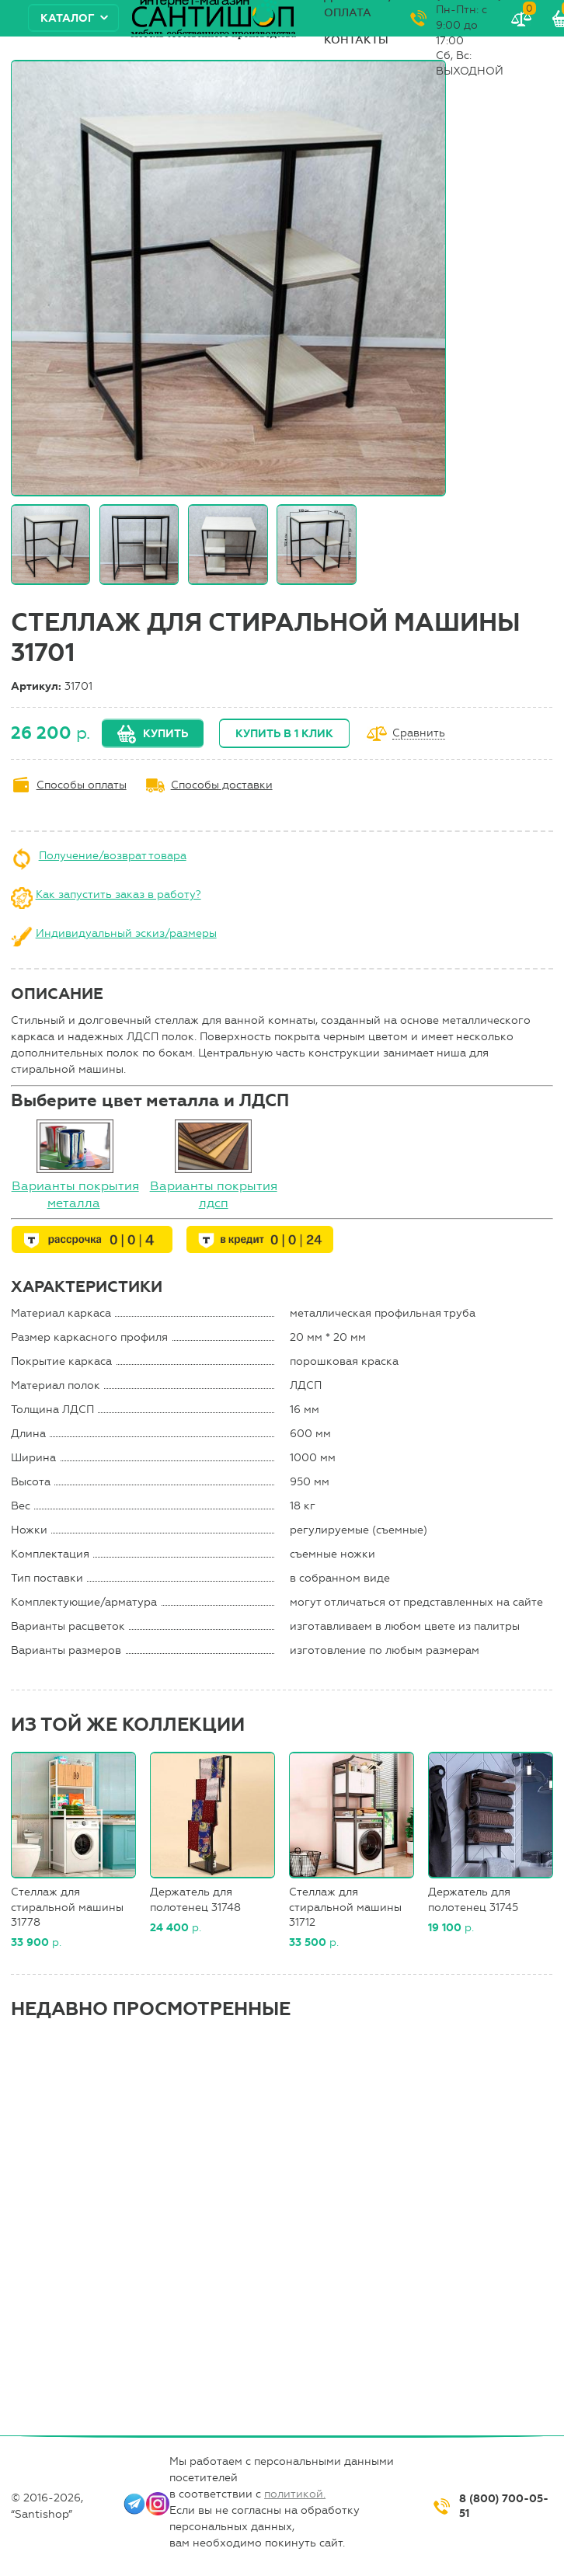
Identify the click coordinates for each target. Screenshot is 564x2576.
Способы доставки (222, 785)
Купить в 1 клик (284, 733)
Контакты (356, 40)
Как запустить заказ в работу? (118, 894)
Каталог (67, 18)
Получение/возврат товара (112, 855)
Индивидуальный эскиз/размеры (126, 933)
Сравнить (418, 734)
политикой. (295, 2494)
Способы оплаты (82, 785)
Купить (165, 733)
